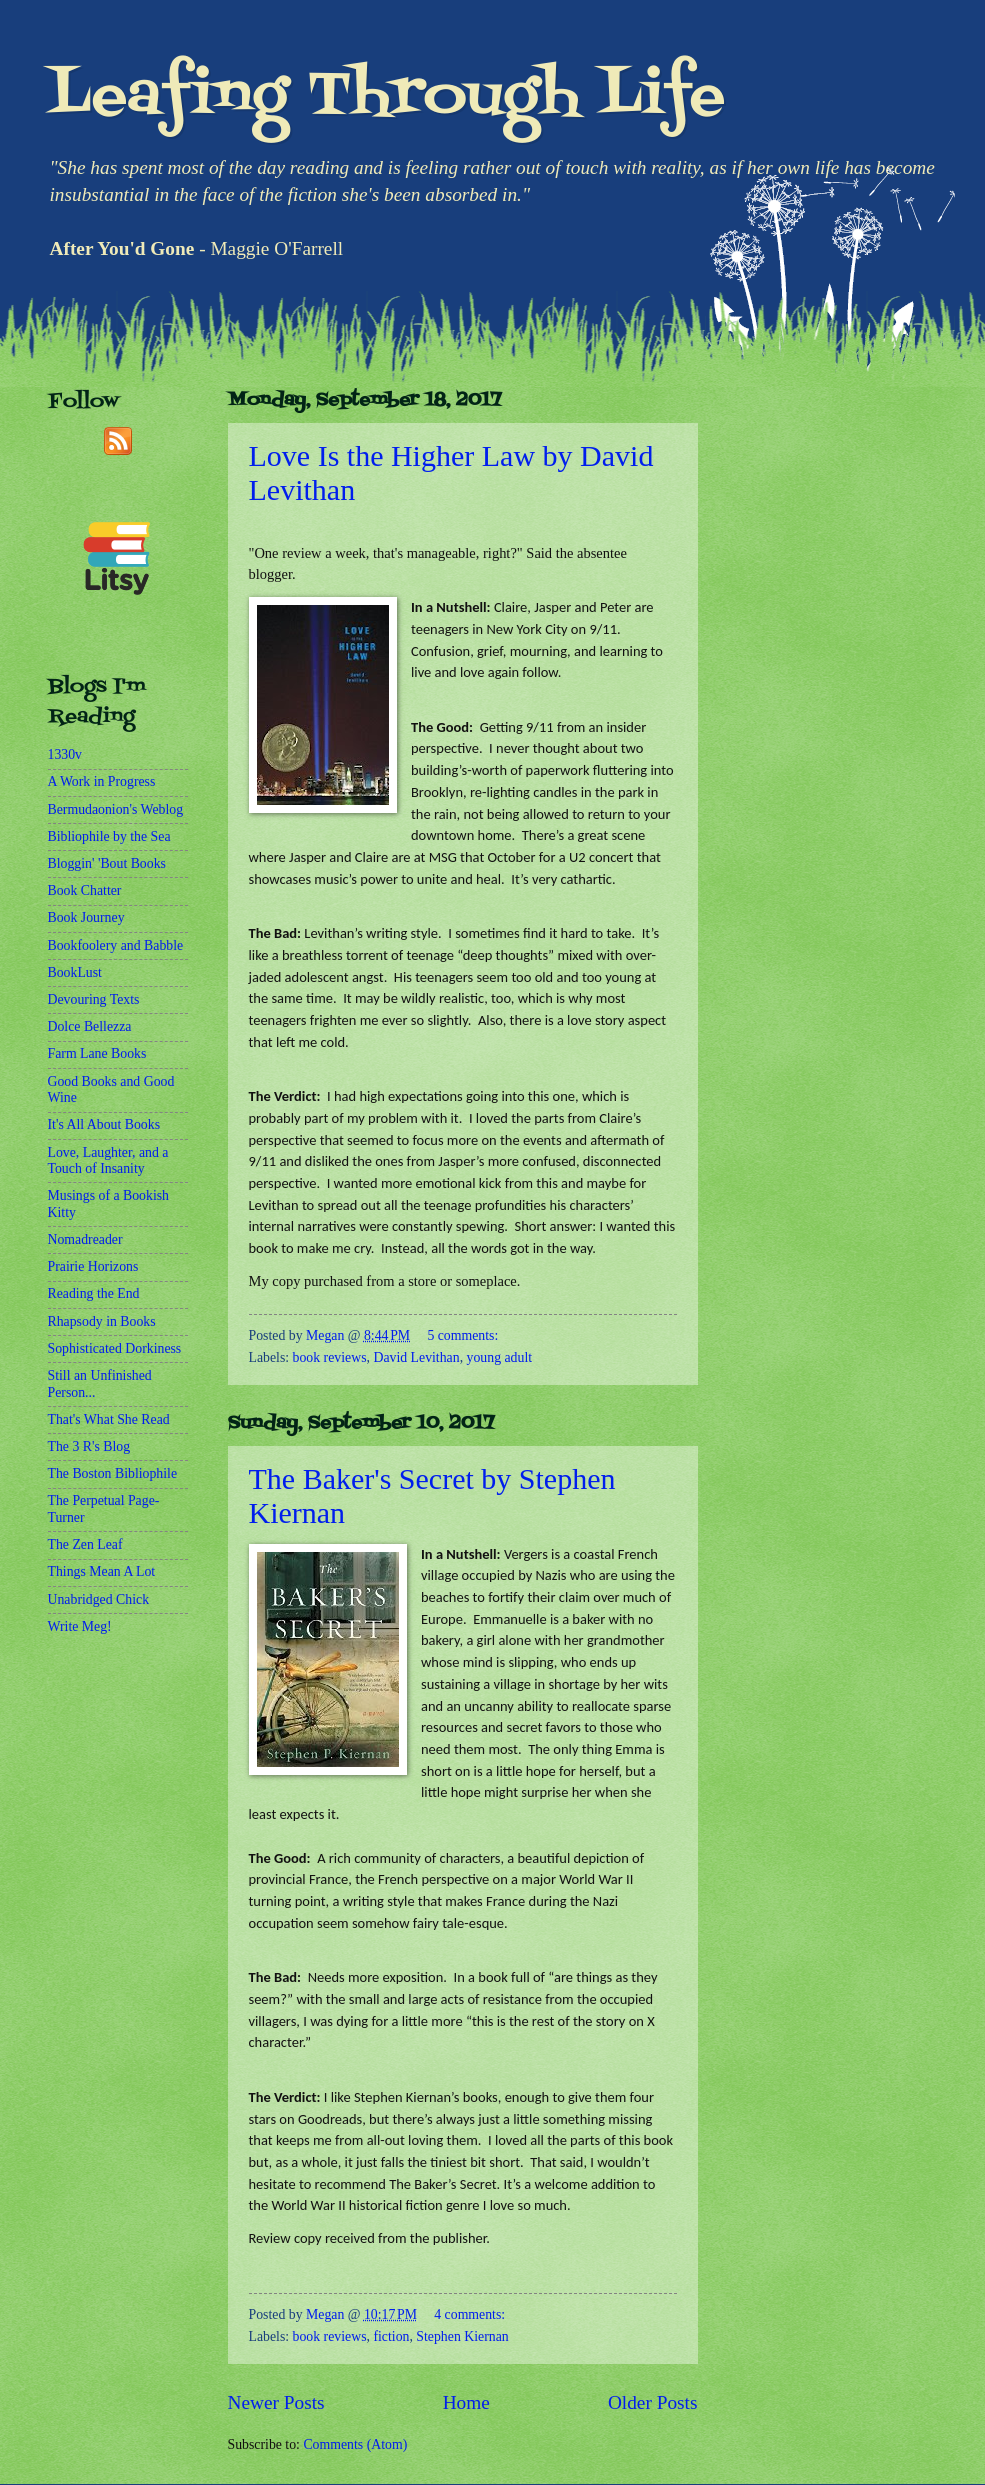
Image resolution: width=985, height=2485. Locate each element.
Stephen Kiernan (462, 2336)
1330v (65, 754)
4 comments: (469, 2314)
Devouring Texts (94, 999)
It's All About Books (104, 1124)
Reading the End (94, 1293)
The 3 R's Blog (89, 1446)
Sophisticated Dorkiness (115, 1348)
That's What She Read (109, 1419)
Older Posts (653, 2402)
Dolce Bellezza (90, 1026)
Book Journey (86, 917)
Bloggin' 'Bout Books (107, 863)
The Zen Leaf (85, 1544)
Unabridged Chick (99, 1599)
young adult (500, 1357)
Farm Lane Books (97, 1053)
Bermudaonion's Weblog (116, 809)
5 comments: (462, 1335)
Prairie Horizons (93, 1266)
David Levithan (416, 1357)
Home (466, 2402)
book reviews (330, 1357)
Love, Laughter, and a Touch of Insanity (108, 1161)
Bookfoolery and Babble (116, 945)
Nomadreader (85, 1239)
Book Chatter (85, 890)
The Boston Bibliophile (113, 1473)
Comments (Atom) (355, 2444)
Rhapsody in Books (102, 1321)
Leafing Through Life (386, 97)
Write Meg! (80, 1626)
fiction (391, 2336)
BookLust (75, 972)
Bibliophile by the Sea (109, 836)
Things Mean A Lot (102, 1571)
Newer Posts (276, 2402)
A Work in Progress (102, 781)
